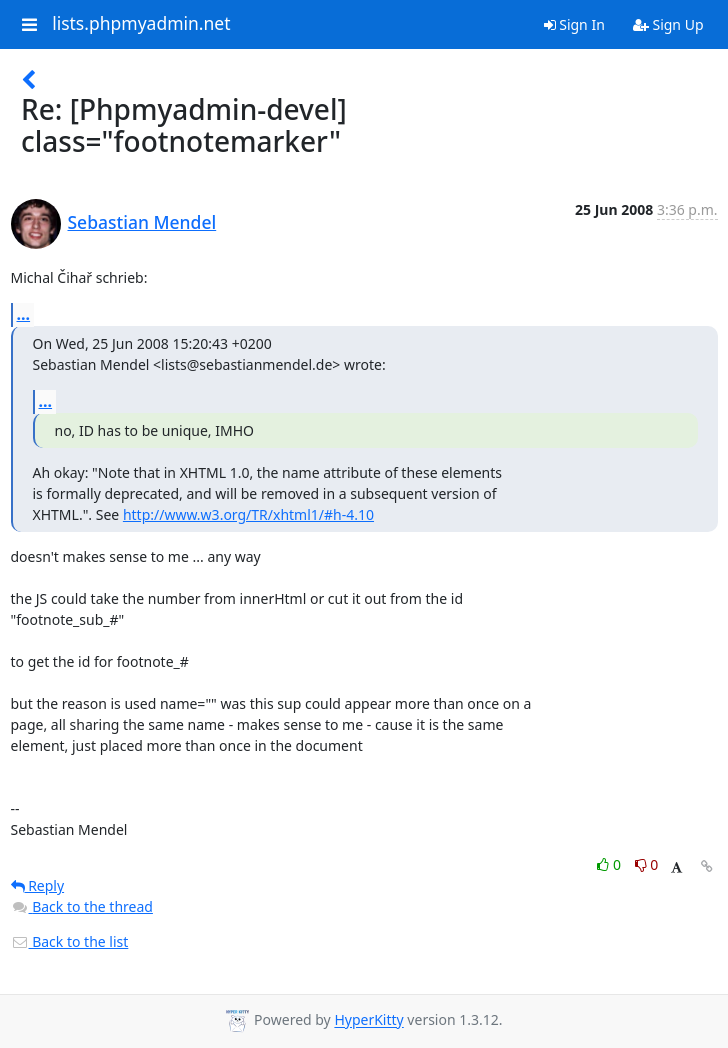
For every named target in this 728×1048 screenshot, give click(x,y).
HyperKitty (368, 1020)
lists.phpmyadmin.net (141, 24)
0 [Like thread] (610, 864)
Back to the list (70, 941)
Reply (38, 885)
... (24, 314)
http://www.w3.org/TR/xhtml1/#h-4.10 (248, 514)
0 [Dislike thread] (647, 864)
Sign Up (668, 24)
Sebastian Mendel (142, 222)
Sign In (574, 24)
